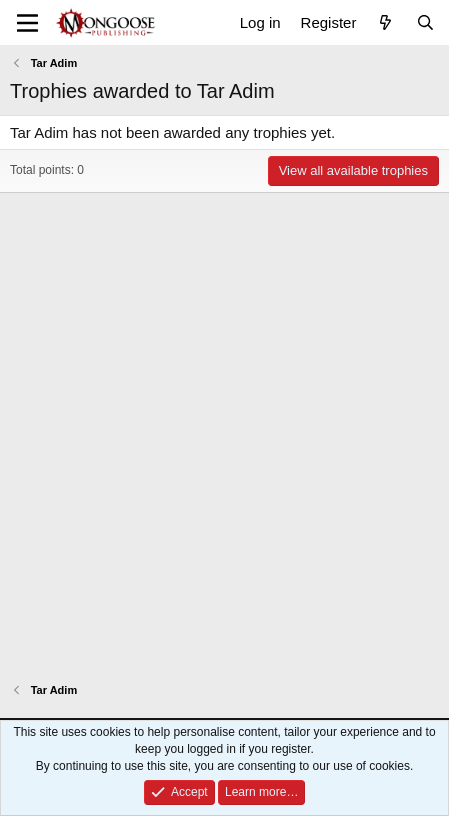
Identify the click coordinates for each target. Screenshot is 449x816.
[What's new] (385, 22)
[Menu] (27, 23)
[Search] (425, 22)
